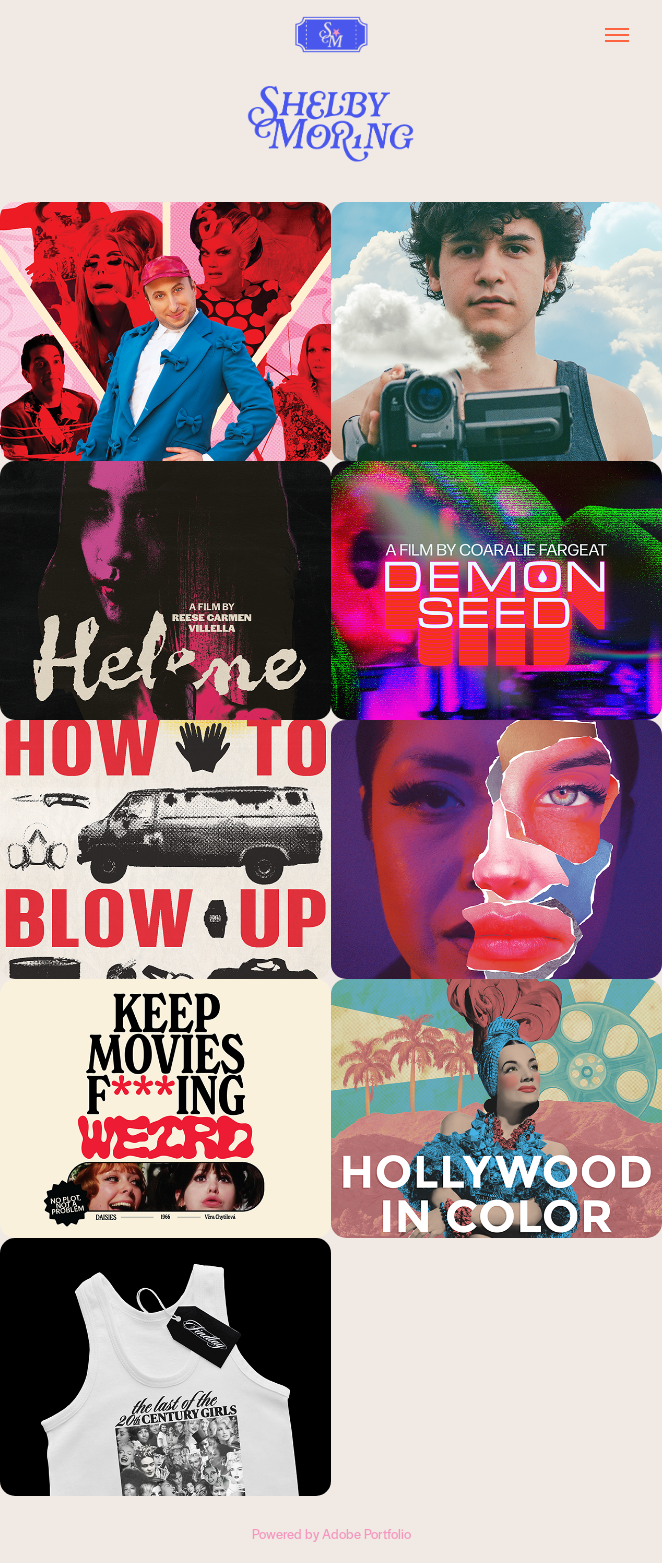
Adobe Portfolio (366, 1533)
